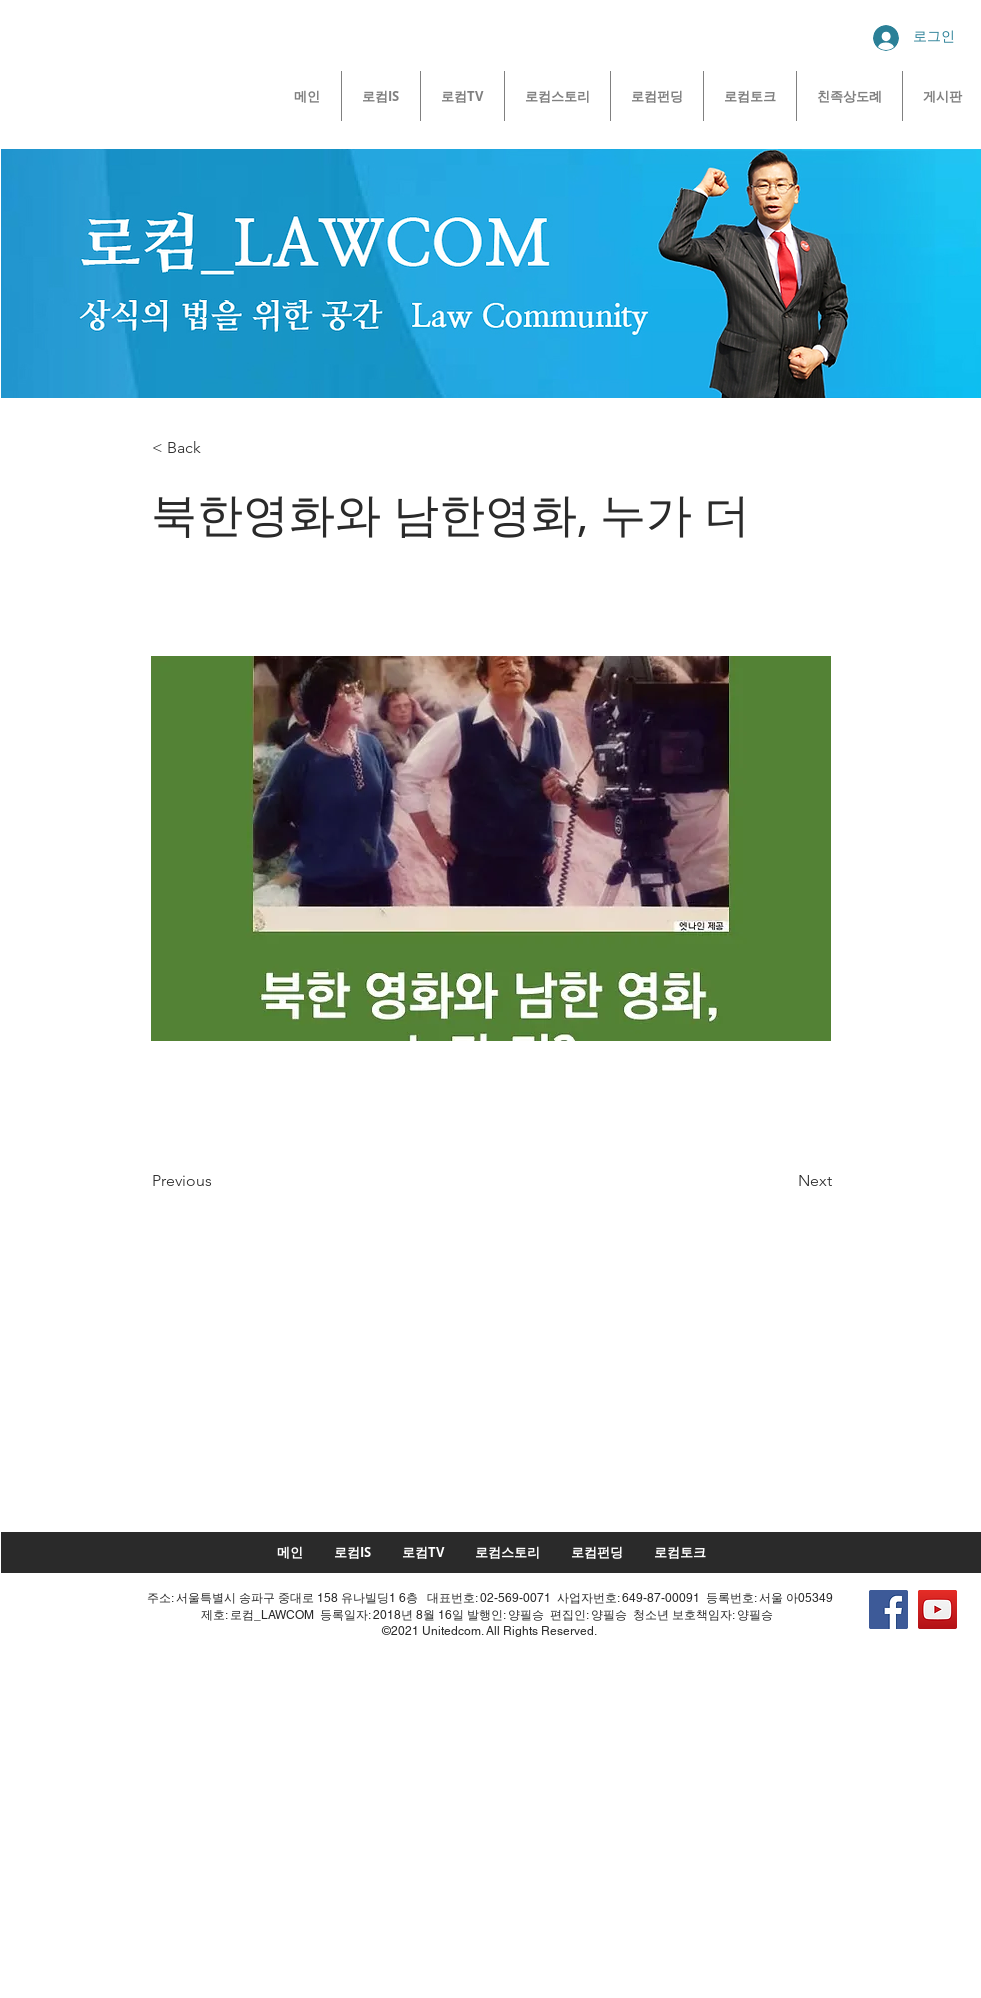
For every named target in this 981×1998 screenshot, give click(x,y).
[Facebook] (888, 1609)
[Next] (782, 1181)
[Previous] (218, 1181)
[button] (218, 448)
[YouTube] (937, 1609)
